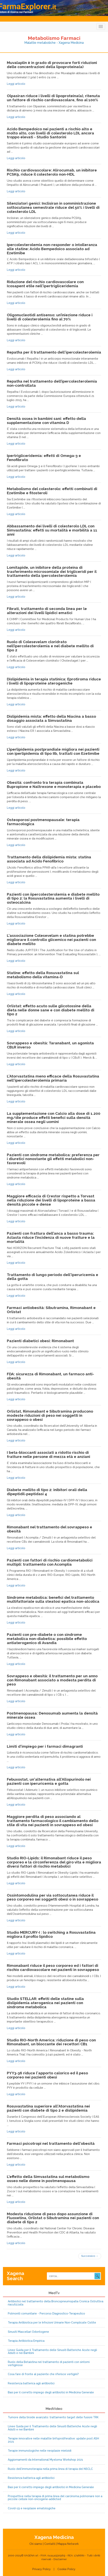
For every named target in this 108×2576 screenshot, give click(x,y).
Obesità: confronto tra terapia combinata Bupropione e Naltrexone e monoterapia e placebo (54, 784)
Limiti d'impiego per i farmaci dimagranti (45, 1746)
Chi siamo (35, 2543)
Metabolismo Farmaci (54, 38)
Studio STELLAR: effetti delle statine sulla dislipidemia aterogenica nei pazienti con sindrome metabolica (45, 2002)
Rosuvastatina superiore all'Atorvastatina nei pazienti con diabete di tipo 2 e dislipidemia (48, 2108)
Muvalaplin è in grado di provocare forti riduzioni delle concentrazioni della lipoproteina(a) (52, 64)
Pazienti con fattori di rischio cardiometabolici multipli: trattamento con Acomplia (50, 1562)
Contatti (49, 2543)
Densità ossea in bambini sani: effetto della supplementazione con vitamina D (46, 420)
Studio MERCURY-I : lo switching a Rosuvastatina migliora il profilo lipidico (51, 1934)
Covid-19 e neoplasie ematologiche (31, 2508)
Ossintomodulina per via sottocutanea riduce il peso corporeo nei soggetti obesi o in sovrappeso (52, 1897)
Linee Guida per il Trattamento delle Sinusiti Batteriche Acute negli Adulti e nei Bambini (52, 2351)
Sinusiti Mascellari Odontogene (28, 2331)
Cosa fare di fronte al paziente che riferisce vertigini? (43, 2374)
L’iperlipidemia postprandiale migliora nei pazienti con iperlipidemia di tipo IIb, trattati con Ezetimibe (53, 751)
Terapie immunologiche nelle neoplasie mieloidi (39, 2450)
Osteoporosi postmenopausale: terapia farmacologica (43, 822)
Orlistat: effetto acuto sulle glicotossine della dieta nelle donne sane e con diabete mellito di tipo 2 (50, 1010)
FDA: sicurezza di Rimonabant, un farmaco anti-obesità (50, 1376)
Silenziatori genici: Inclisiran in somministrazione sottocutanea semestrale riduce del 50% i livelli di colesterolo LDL (53, 207)
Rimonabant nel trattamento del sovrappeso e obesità (49, 1529)
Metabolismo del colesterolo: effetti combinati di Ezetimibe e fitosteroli (52, 491)
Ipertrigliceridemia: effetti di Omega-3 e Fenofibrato (44, 457)
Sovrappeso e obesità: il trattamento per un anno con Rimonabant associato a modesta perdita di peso (52, 1680)
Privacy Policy (41, 2569)
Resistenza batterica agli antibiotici (31, 2383)
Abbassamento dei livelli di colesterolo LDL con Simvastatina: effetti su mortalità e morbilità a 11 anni (52, 530)
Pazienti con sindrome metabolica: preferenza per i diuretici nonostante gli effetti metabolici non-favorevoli (53, 1159)
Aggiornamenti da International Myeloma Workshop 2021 (45, 2459)
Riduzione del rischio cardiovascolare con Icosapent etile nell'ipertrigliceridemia (45, 284)
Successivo (89, 2255)
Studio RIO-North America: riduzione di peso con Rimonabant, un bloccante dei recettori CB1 (51, 2042)
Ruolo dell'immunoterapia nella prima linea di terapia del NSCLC (50, 2469)
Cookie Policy (66, 2569)
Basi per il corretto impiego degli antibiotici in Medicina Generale (51, 2392)
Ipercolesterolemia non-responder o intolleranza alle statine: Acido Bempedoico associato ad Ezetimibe (52, 248)
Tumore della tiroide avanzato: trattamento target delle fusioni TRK (53, 2417)
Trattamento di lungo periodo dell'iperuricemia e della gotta (52, 1277)
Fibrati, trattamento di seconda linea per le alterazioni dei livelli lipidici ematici (47, 610)
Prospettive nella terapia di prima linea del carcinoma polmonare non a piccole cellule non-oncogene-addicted (55, 2498)
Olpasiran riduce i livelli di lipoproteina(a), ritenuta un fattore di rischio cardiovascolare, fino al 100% (53, 98)
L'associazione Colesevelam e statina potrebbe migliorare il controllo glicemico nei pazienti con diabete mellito (51, 939)
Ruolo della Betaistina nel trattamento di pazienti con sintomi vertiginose (49, 2363)
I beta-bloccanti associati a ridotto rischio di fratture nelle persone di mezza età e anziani (48, 1454)
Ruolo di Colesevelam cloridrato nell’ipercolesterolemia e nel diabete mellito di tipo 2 (50, 646)
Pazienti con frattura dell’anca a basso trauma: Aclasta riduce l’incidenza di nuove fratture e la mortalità (51, 1237)
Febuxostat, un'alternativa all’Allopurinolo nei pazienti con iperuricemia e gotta (49, 1781)
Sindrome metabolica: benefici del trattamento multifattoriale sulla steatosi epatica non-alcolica (53, 1599)
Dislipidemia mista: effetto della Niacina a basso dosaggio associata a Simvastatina (51, 718)
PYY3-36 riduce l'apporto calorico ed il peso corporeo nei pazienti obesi (47, 2075)
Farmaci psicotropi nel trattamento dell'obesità (51, 2143)
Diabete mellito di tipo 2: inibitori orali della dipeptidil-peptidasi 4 (47, 1492)
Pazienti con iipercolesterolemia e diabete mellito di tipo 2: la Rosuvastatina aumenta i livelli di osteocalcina (53, 898)
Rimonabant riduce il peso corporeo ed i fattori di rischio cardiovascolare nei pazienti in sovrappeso (53, 1967)
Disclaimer (60, 2559)
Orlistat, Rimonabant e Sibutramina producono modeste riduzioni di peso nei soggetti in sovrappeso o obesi (50, 1415)
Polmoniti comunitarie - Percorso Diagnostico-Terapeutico (46, 2313)
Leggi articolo (16, 83)
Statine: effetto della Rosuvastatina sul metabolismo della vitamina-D (43, 975)
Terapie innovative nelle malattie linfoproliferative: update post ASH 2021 (53, 2440)
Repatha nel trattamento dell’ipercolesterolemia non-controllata (52, 383)
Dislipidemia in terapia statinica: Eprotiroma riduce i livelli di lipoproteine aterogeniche (54, 681)
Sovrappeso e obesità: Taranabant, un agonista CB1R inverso (50, 1045)
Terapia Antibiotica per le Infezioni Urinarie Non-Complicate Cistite (52, 2322)
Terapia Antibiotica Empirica (26, 2340)
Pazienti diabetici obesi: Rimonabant (40, 1341)
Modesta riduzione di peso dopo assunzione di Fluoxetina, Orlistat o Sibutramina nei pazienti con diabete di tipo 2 (53, 2218)
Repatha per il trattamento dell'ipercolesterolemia (54, 352)
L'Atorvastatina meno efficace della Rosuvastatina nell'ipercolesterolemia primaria (53, 1078)
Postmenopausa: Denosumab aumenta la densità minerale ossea (52, 1715)
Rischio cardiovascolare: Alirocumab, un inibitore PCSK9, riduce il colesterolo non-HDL (52, 172)
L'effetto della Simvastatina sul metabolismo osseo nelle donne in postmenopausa (48, 2178)
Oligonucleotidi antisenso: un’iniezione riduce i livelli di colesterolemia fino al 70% (50, 317)
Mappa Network (68, 2543)
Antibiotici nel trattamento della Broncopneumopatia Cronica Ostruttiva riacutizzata (55, 2303)
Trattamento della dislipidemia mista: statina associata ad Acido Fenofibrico (49, 859)
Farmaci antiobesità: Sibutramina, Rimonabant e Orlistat (51, 1309)
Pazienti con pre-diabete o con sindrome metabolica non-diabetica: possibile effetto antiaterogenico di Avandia (47, 1638)
